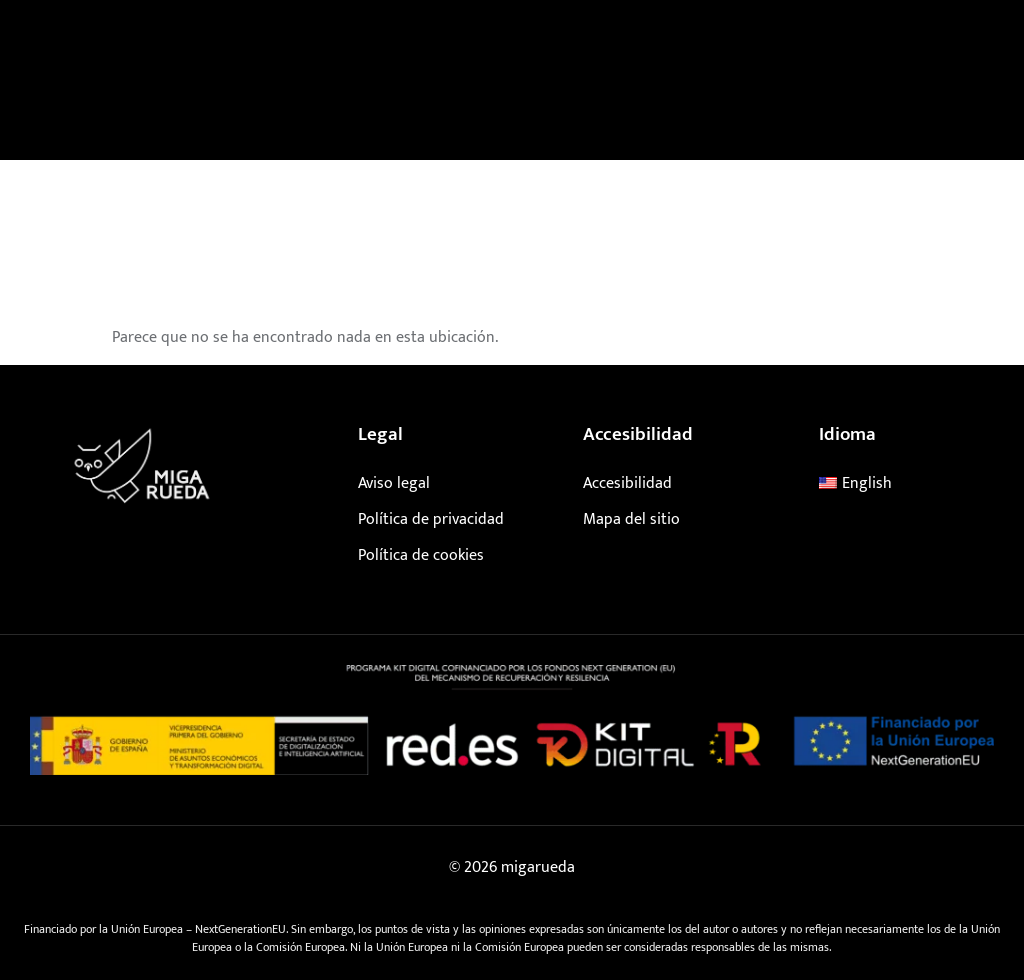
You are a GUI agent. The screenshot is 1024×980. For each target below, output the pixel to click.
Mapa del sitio (631, 519)
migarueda (538, 867)
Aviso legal (394, 483)
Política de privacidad (431, 519)
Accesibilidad (627, 483)
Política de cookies (421, 555)
